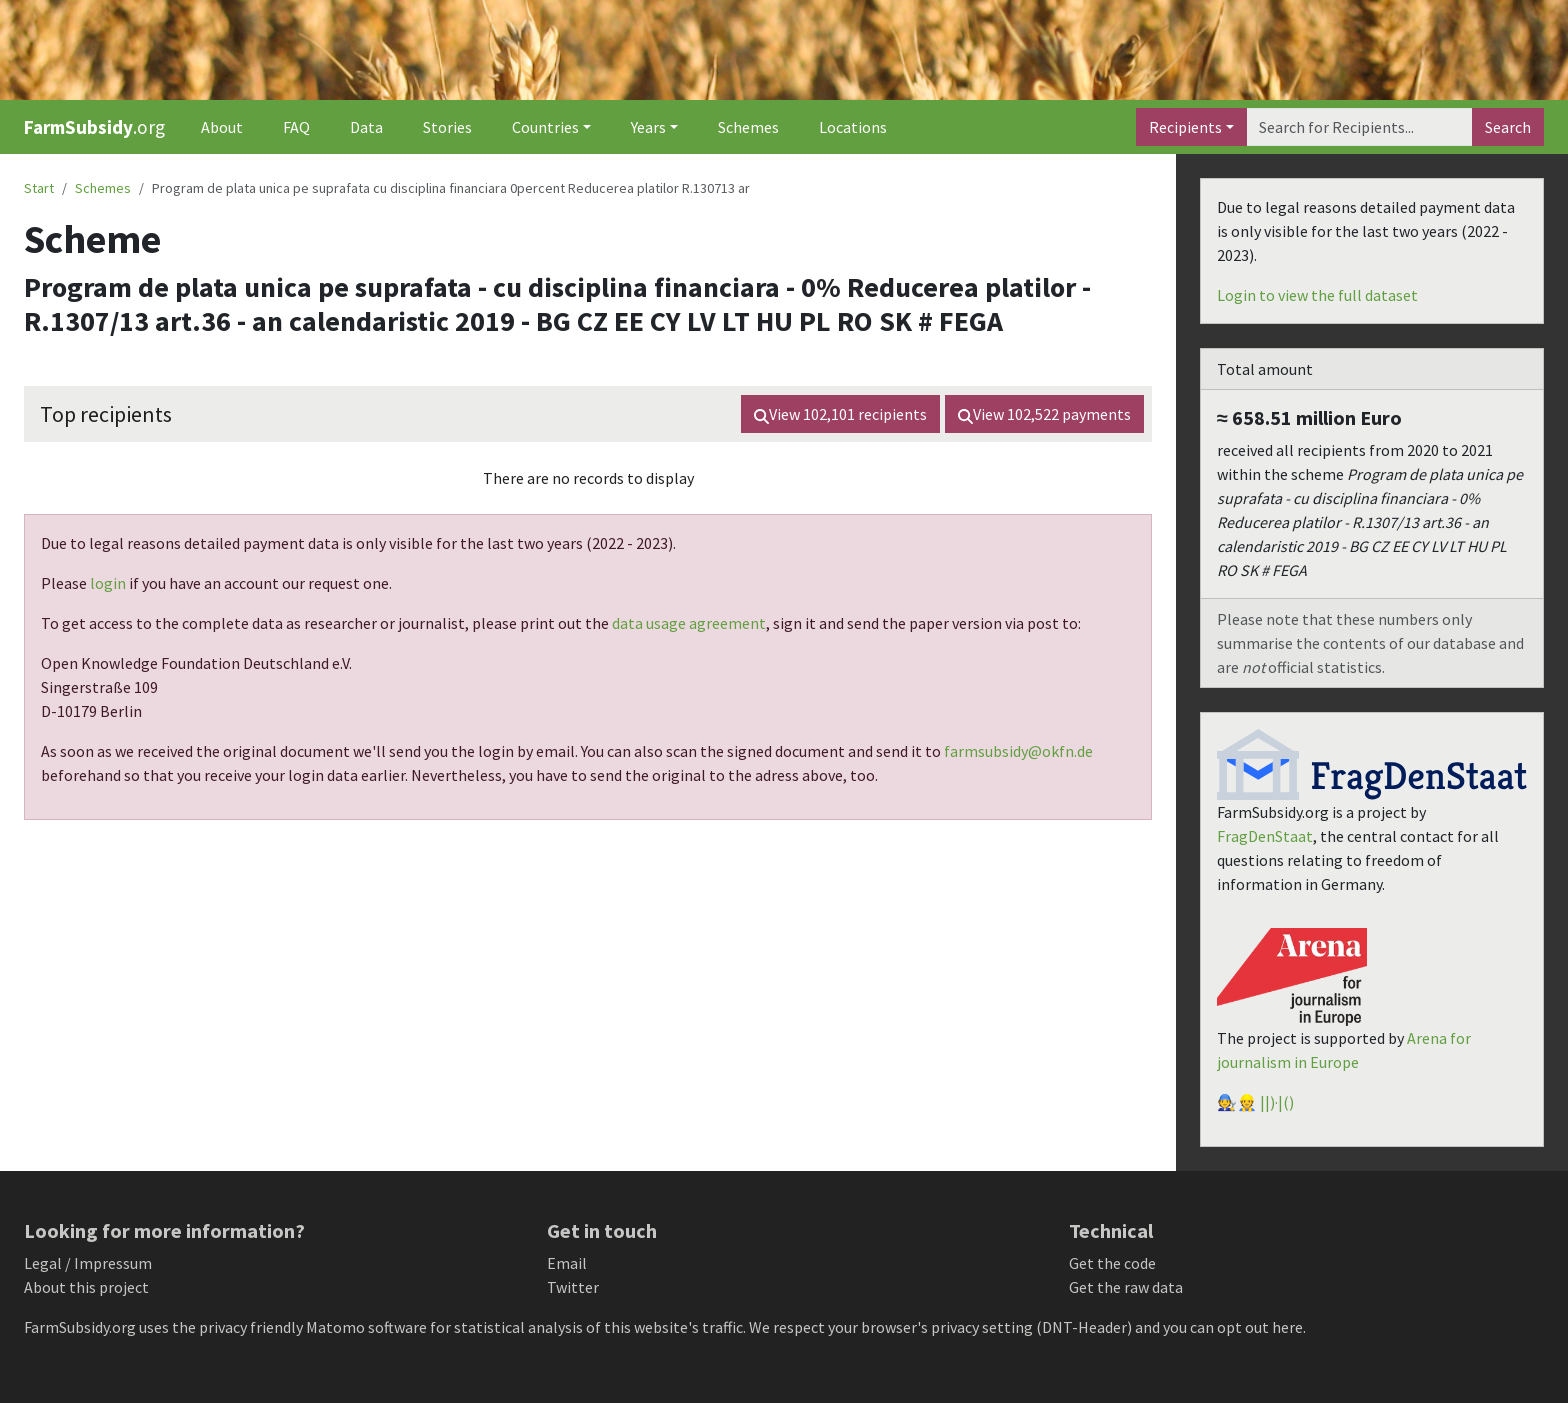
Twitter (573, 1287)
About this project (86, 1287)
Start (39, 188)
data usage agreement (689, 623)
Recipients (1185, 127)
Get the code (1112, 1263)
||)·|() (1277, 1102)
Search (1508, 127)
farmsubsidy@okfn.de (1018, 751)
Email (567, 1263)
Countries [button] (545, 127)
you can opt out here (1233, 1327)
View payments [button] (1044, 414)
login (108, 583)
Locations (853, 127)
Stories (447, 127)
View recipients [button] (840, 414)
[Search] (1359, 127)
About (222, 127)
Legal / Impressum (88, 1263)
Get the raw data (1126, 1287)
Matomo (335, 1327)
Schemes (748, 127)
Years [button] (648, 127)
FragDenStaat (1265, 836)
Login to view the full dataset (1317, 295)
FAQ (296, 127)
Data (366, 127)
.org (94, 127)
